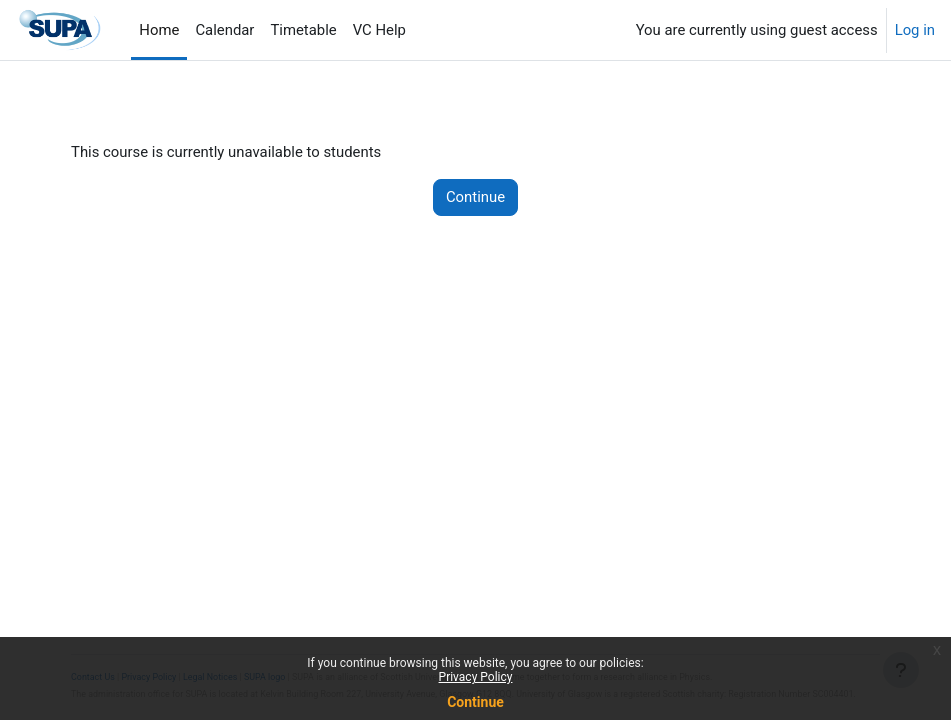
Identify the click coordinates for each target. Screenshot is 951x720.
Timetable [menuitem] (303, 30)
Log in (915, 30)
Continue (475, 702)
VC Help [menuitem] (379, 30)
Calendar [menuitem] (224, 30)
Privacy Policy (476, 677)
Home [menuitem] (159, 30)
